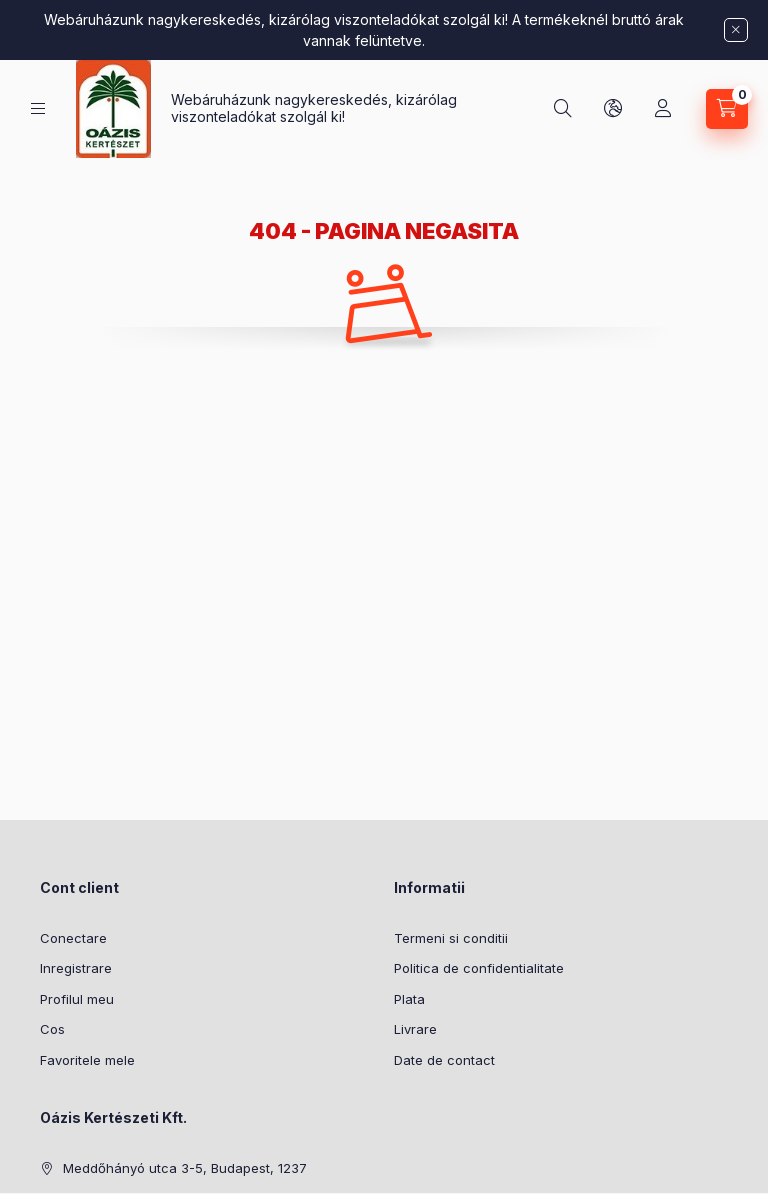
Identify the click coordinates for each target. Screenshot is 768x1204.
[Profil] (663, 109)
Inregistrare (76, 968)
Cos (52, 1029)
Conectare (73, 938)
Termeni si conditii (451, 938)
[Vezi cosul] (727, 109)
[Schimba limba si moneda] (613, 109)
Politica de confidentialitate (479, 968)
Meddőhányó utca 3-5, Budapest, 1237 (185, 1168)
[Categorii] (38, 108)
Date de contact (444, 1060)
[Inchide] (736, 30)
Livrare (415, 1029)
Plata (409, 999)
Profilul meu (77, 999)
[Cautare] (563, 109)
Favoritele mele (87, 1060)
